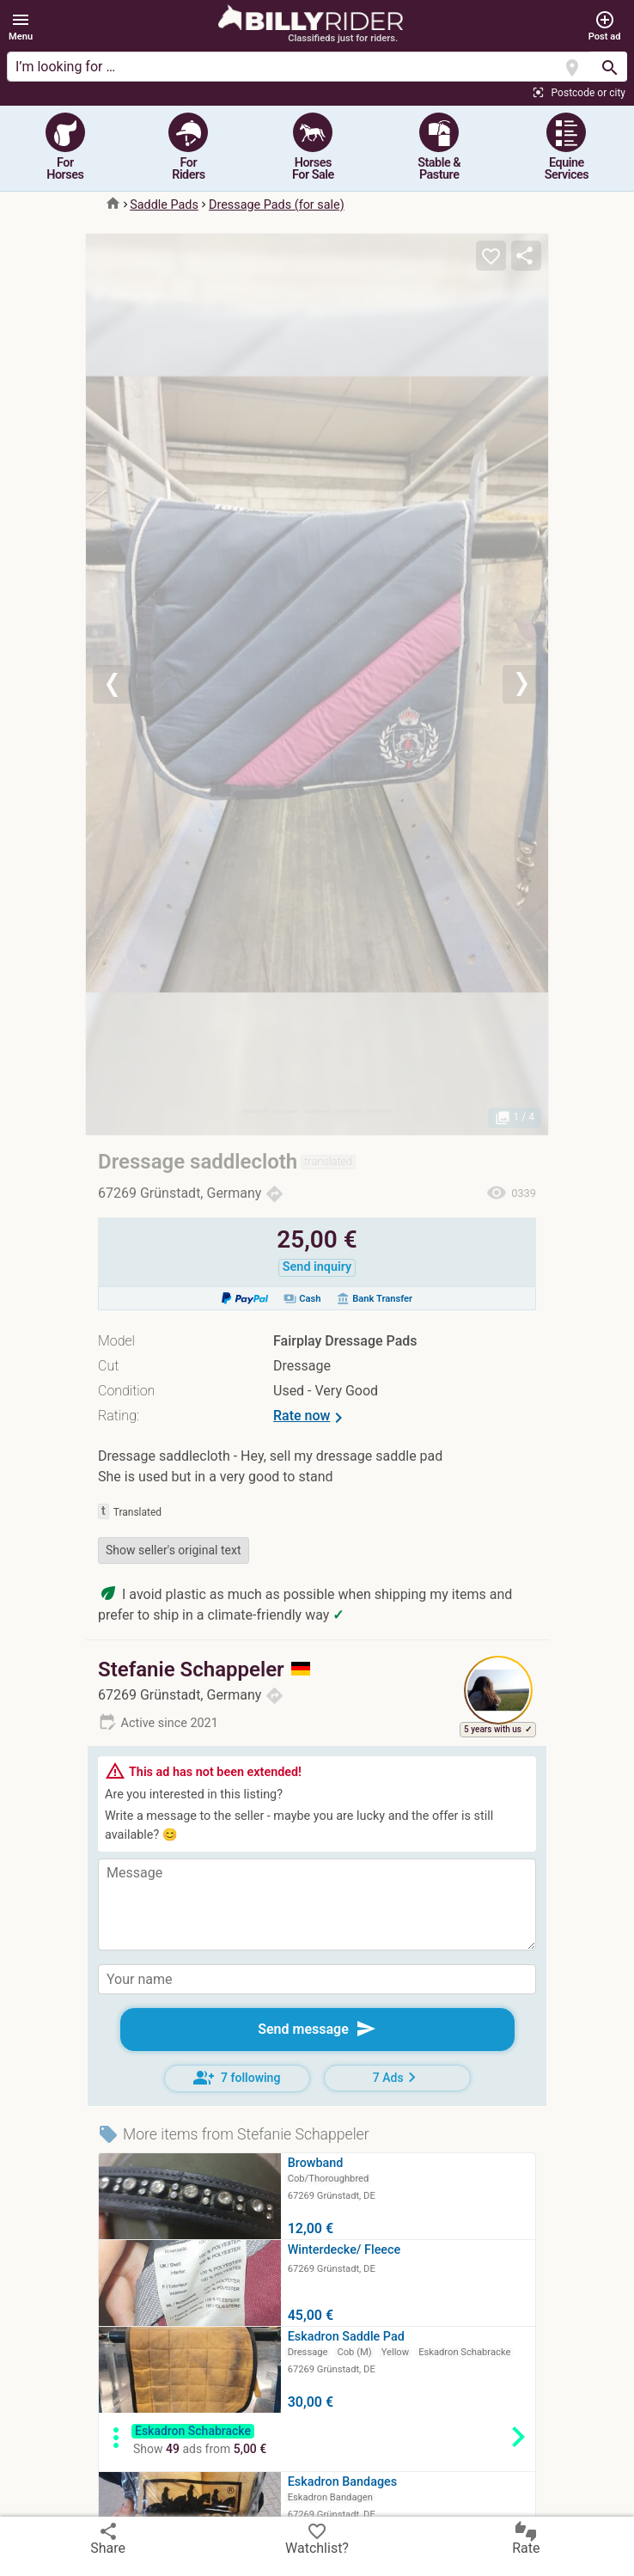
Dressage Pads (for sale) (276, 205)
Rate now (311, 1417)
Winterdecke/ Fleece (344, 2250)
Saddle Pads (164, 205)
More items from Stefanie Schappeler (233, 2134)
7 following (236, 2077)
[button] (21, 27)
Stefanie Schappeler (204, 1669)
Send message (317, 2028)
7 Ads (397, 2077)
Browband (316, 2163)
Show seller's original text (173, 1550)
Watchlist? (317, 2538)
